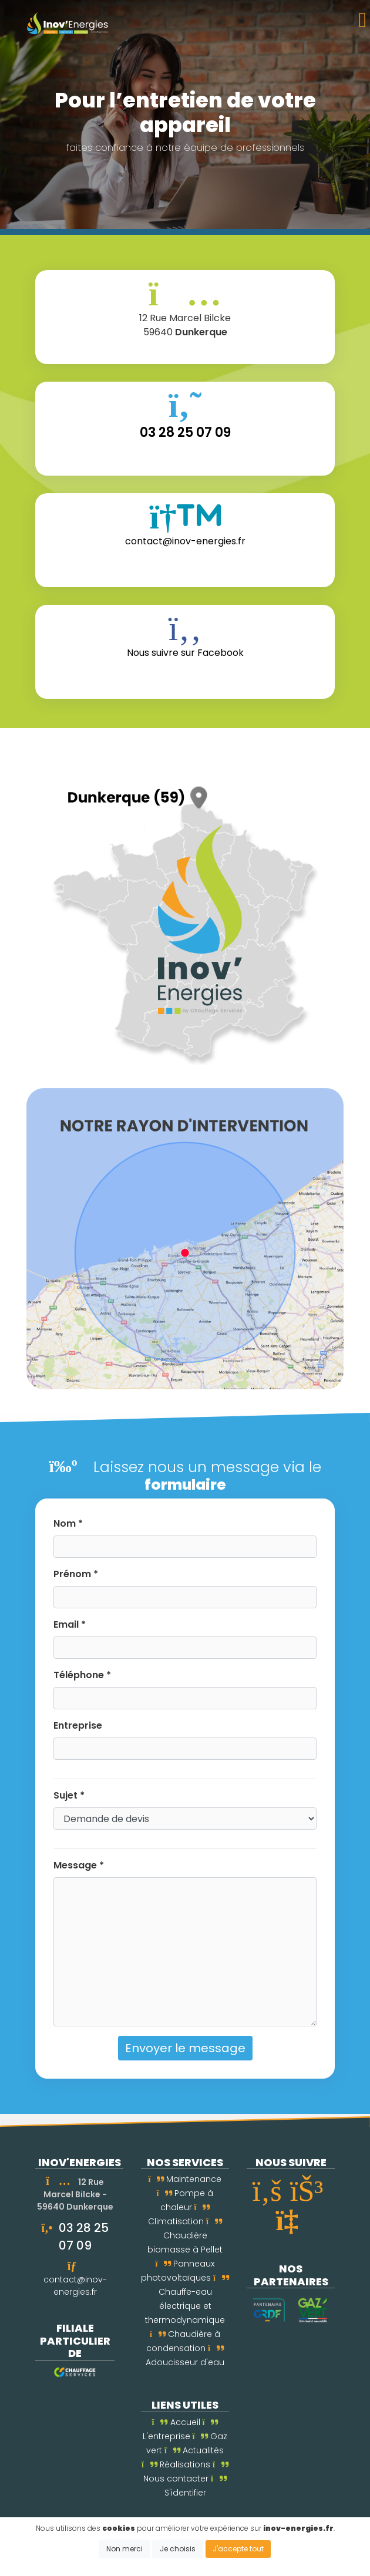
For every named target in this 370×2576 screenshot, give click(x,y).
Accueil (176, 2422)
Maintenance (185, 2179)
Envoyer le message (185, 2048)
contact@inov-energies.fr (75, 2286)
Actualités (194, 2450)
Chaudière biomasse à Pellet (185, 2236)
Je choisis (178, 2549)
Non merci (124, 2549)
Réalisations (176, 2464)
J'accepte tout (238, 2549)
